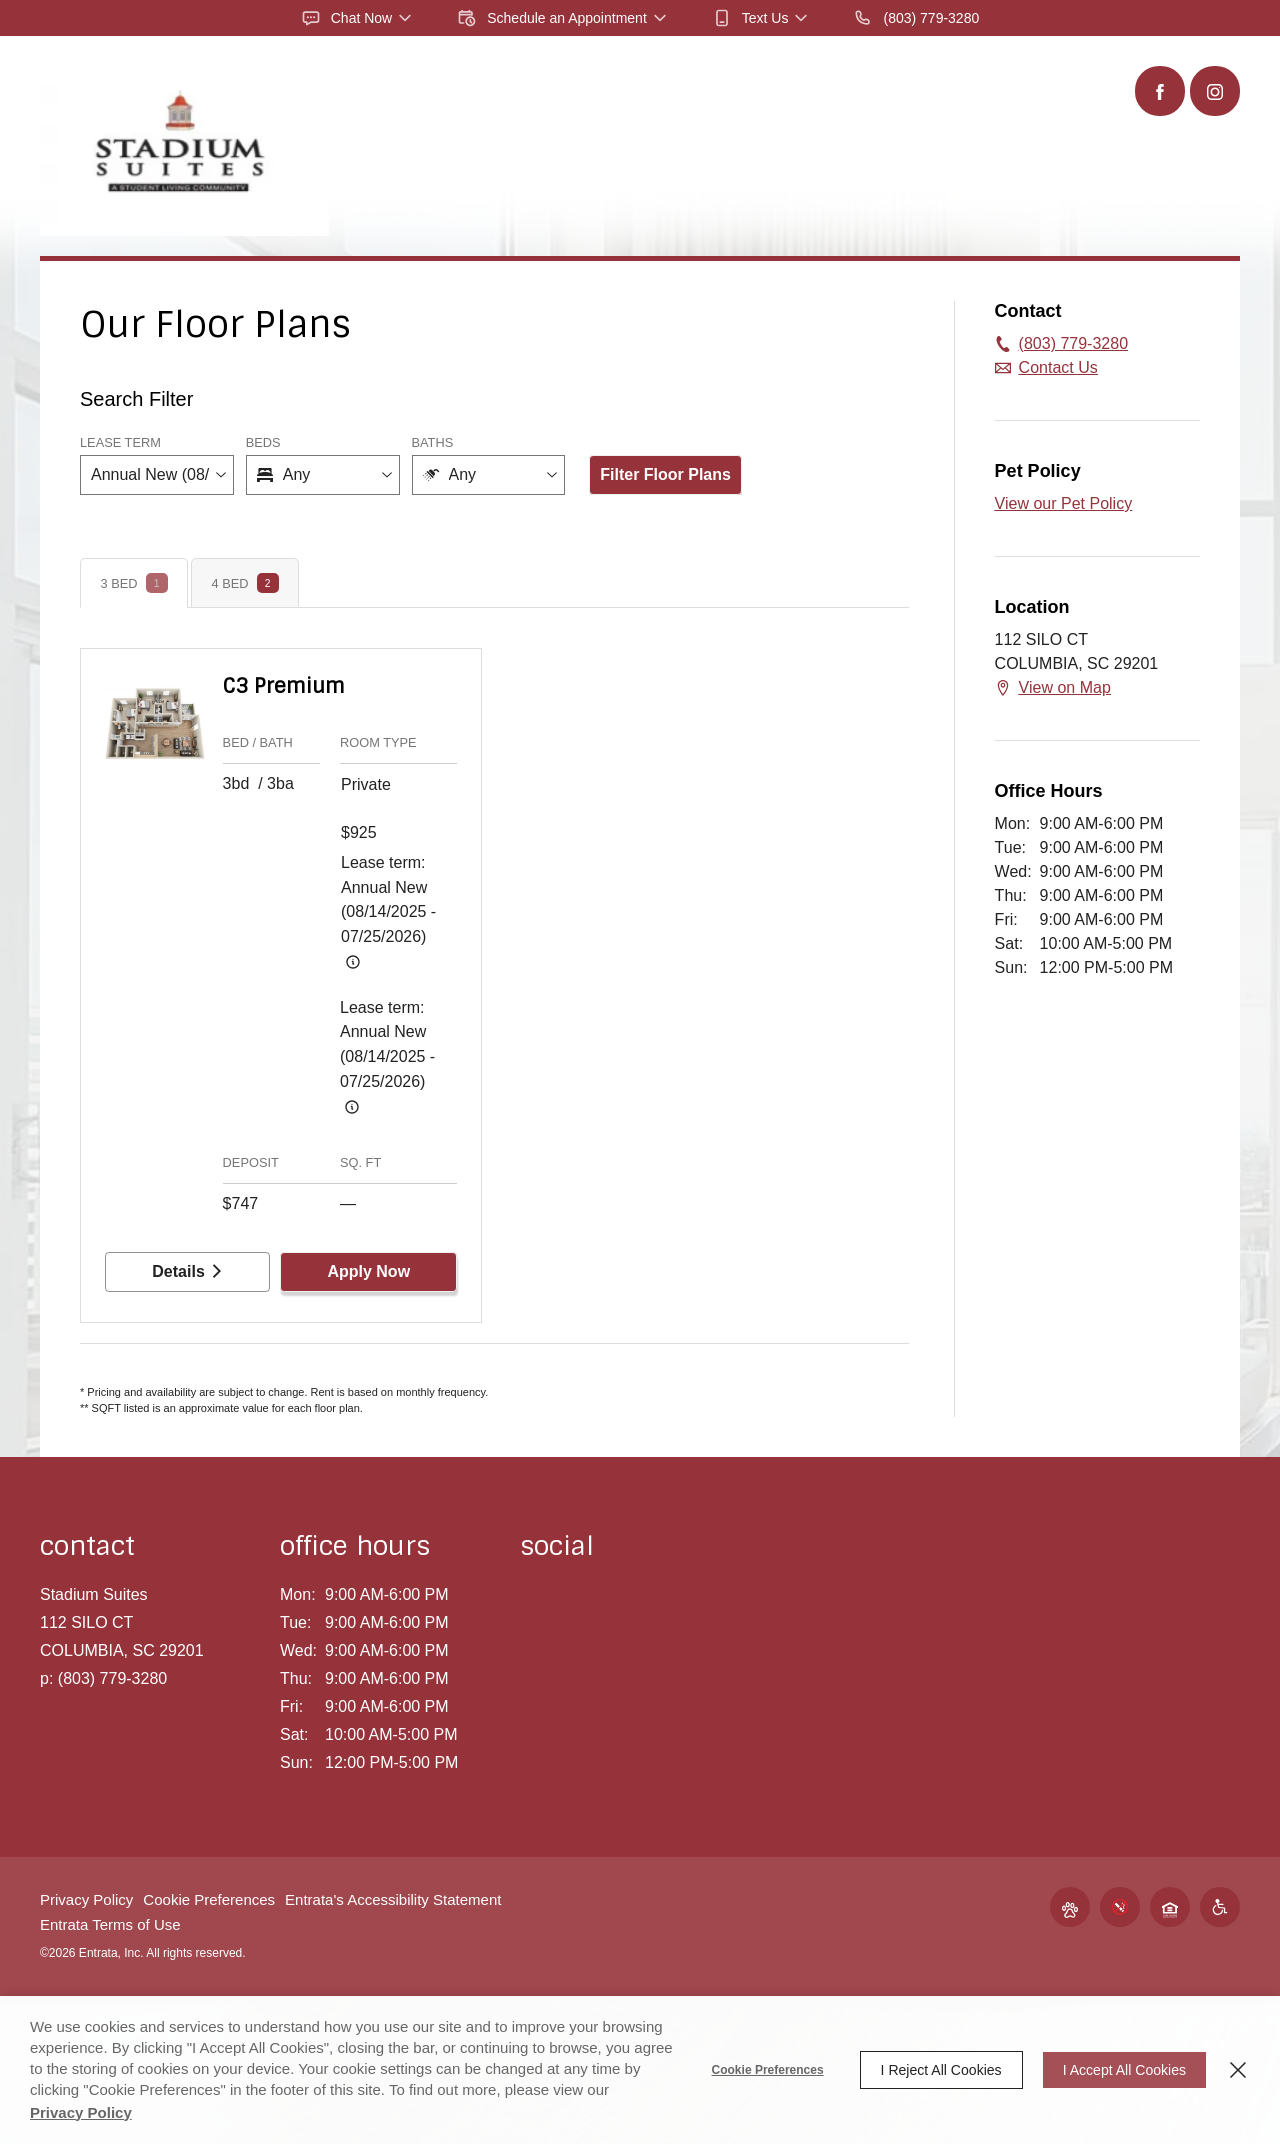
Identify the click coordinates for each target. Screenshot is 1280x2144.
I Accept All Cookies (1124, 2070)
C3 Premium (284, 686)
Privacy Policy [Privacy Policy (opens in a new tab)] (81, 2112)
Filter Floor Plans (665, 474)
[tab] (134, 583)
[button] (358, 18)
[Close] (1238, 2070)
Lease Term (120, 442)
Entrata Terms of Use (110, 1924)
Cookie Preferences (768, 2070)
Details (187, 1271)
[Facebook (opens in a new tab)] (1160, 91)
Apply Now (368, 1271)
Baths (433, 442)
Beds (263, 442)
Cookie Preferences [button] (209, 1899)
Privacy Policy (86, 1899)
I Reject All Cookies (941, 2070)
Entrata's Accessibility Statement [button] (393, 1899)
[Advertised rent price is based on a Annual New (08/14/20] (353, 962)
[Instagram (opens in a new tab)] (1215, 91)
